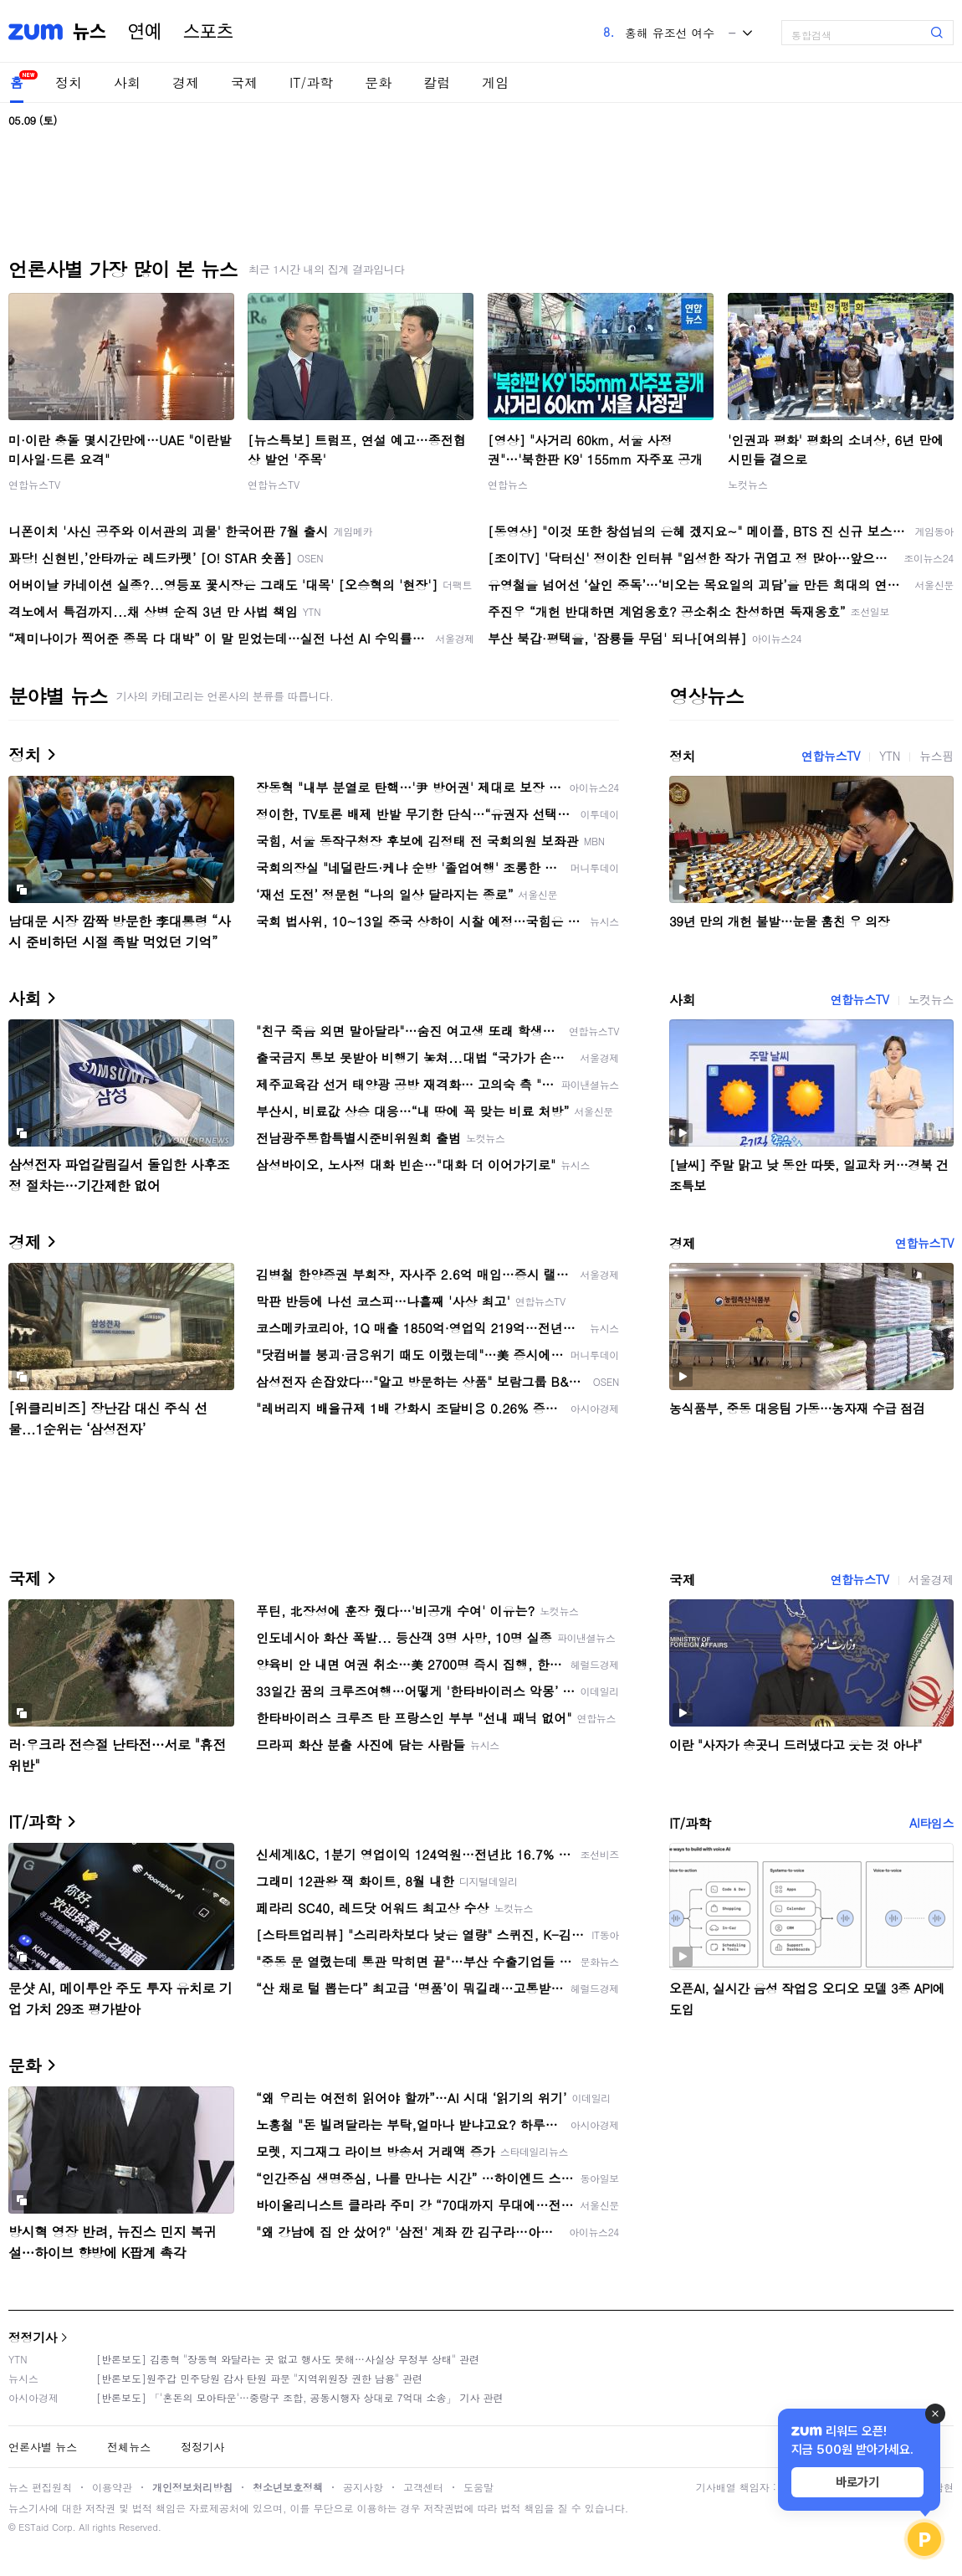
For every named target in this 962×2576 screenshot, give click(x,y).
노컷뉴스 (748, 484)
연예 (144, 32)
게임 (495, 82)
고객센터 (423, 2487)
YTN (889, 755)
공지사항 (363, 2487)
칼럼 (436, 82)
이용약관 (112, 2487)
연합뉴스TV (34, 484)
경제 (185, 82)
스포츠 (208, 32)
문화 (378, 82)
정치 (68, 82)
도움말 (478, 2487)
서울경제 (931, 1579)
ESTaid (33, 2527)
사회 (127, 82)
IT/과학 (311, 82)
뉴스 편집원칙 (40, 2487)
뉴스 (89, 32)
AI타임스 (931, 1822)
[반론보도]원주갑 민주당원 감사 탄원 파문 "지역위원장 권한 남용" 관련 (259, 2378)
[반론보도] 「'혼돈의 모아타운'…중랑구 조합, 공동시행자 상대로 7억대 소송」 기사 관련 (300, 2397)
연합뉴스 (508, 484)
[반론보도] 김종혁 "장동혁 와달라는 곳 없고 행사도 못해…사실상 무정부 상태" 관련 (287, 2359)
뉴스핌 (936, 755)
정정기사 (32, 2337)
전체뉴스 (129, 2447)
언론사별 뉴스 (42, 2447)
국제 (244, 82)
